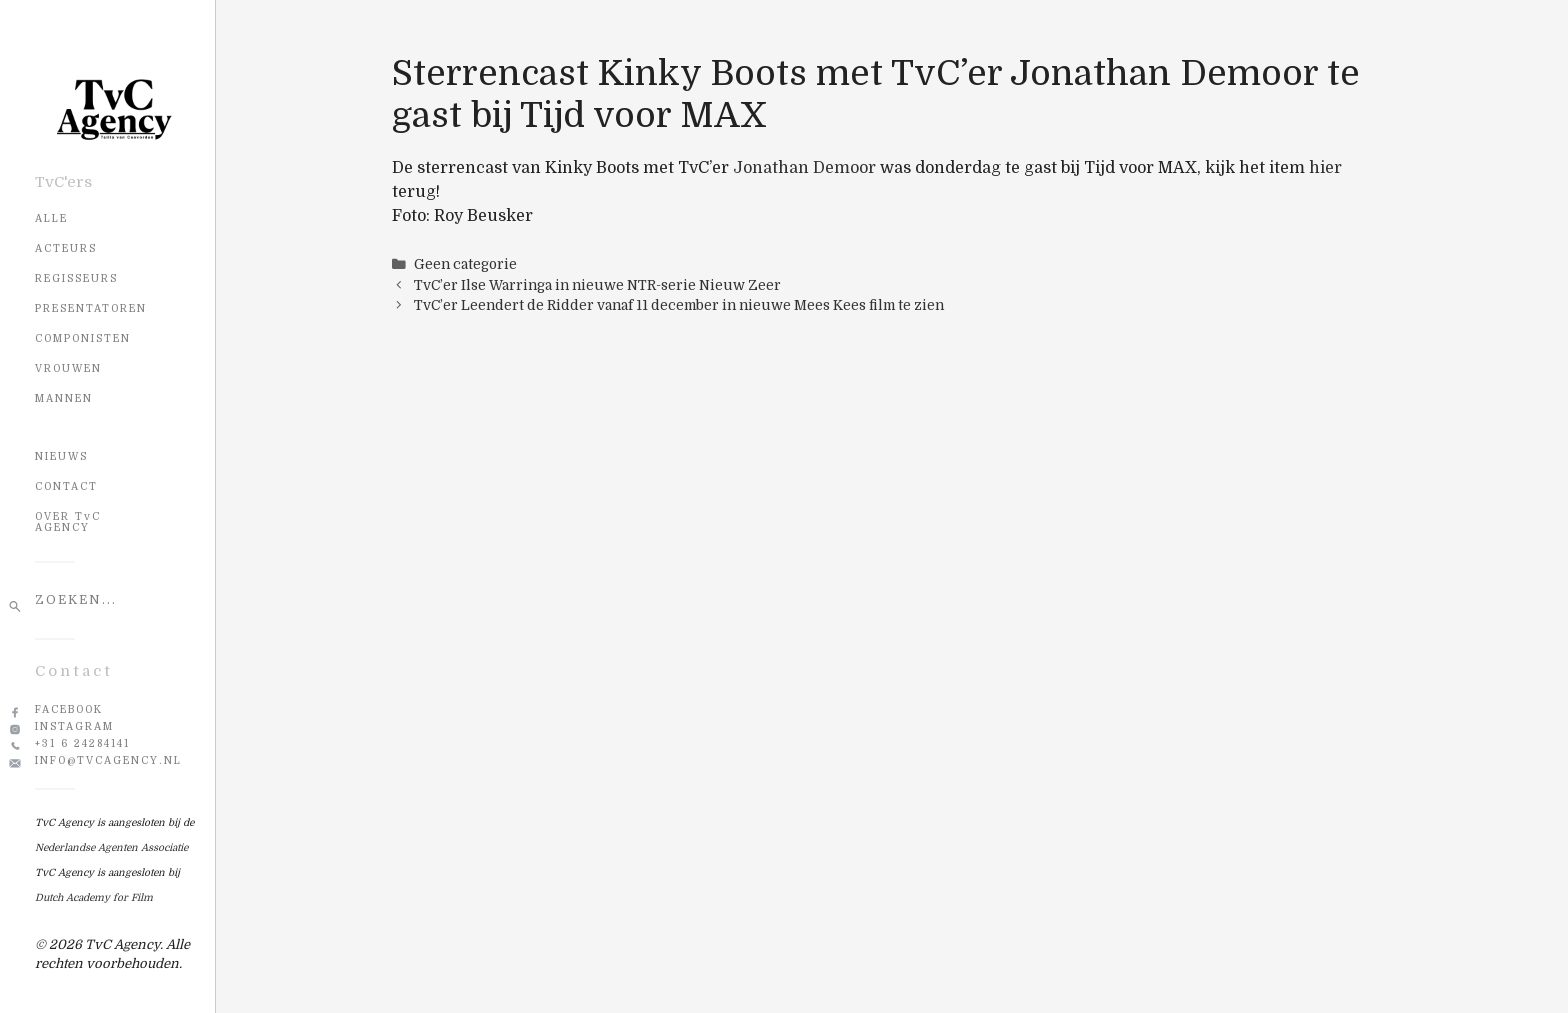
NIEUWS (61, 456)
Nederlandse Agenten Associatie (111, 847)
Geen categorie (465, 264)
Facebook (69, 709)
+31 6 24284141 (82, 743)
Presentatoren (91, 308)
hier (1325, 168)
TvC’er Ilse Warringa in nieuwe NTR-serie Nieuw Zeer (597, 285)
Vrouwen (68, 368)
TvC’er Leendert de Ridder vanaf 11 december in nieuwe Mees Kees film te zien (679, 305)
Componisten (83, 338)
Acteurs (66, 248)
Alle (51, 218)
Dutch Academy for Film (94, 897)
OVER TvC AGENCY (68, 522)
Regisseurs (76, 278)
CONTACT (66, 486)
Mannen (64, 398)
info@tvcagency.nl (108, 760)
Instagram (74, 726)
